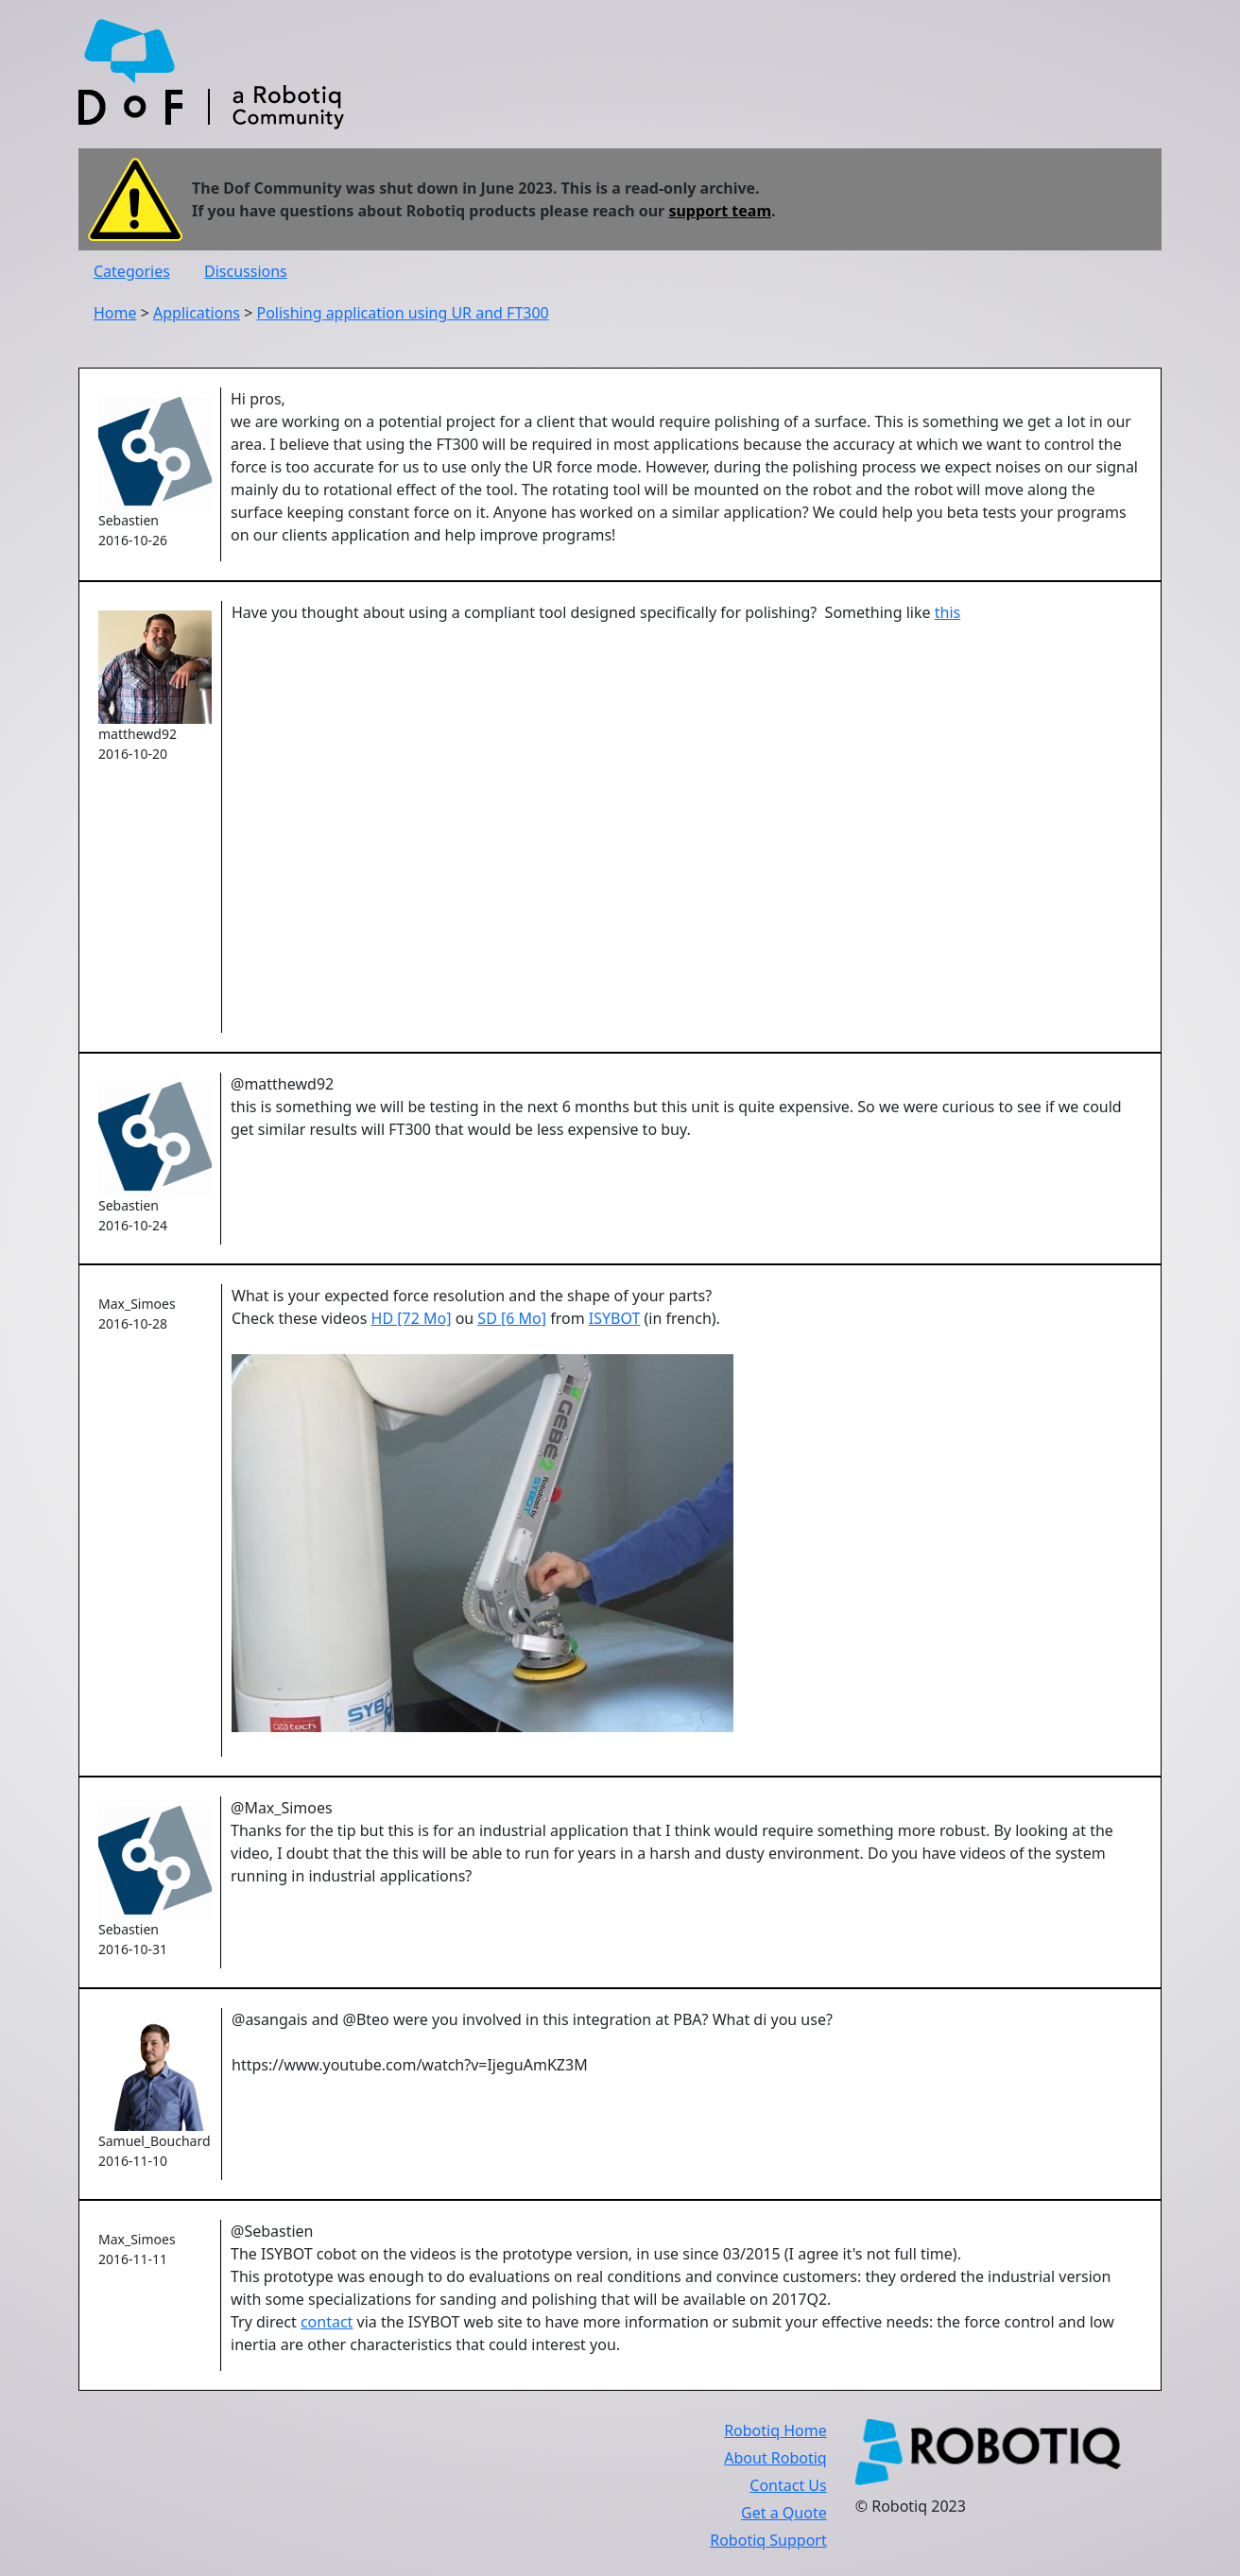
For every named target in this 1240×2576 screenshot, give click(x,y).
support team (719, 210)
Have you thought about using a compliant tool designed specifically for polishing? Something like (583, 612)
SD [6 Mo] (511, 1318)
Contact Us (787, 2485)
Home (115, 312)
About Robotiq (775, 2457)
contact (327, 2321)
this (947, 612)
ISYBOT (615, 1318)
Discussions (245, 271)
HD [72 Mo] (411, 1318)
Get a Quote (784, 2512)
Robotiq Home (775, 2430)
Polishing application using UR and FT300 (402, 312)
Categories (132, 271)
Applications (196, 312)
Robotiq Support (768, 2540)
